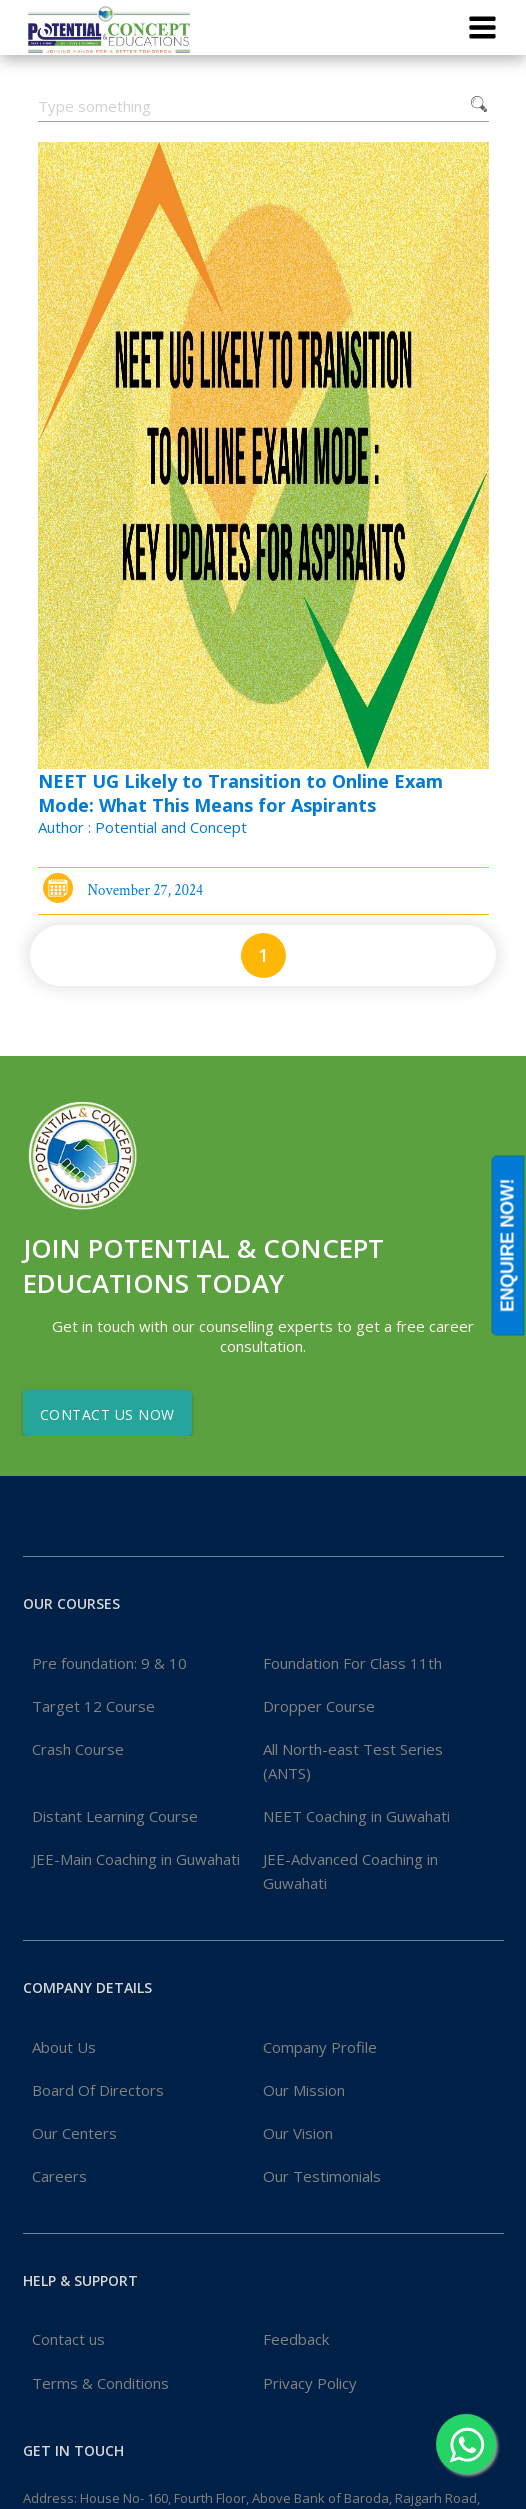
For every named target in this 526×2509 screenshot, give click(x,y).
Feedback (296, 2339)
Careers (59, 2176)
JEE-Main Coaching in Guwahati (136, 1859)
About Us (64, 2047)
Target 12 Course (93, 1706)
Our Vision (298, 2133)
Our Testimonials (322, 2176)
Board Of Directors (98, 2090)
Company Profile (320, 2047)
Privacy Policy (310, 2383)
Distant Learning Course (115, 1816)
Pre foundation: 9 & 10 (109, 1663)
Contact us (68, 2339)
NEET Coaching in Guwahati (356, 1816)
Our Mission (304, 2090)
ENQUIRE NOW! (508, 1245)
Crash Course (78, 1749)
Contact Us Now (107, 1414)
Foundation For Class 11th (352, 1663)
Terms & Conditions (100, 2383)
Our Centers (74, 2133)
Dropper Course (319, 1706)
